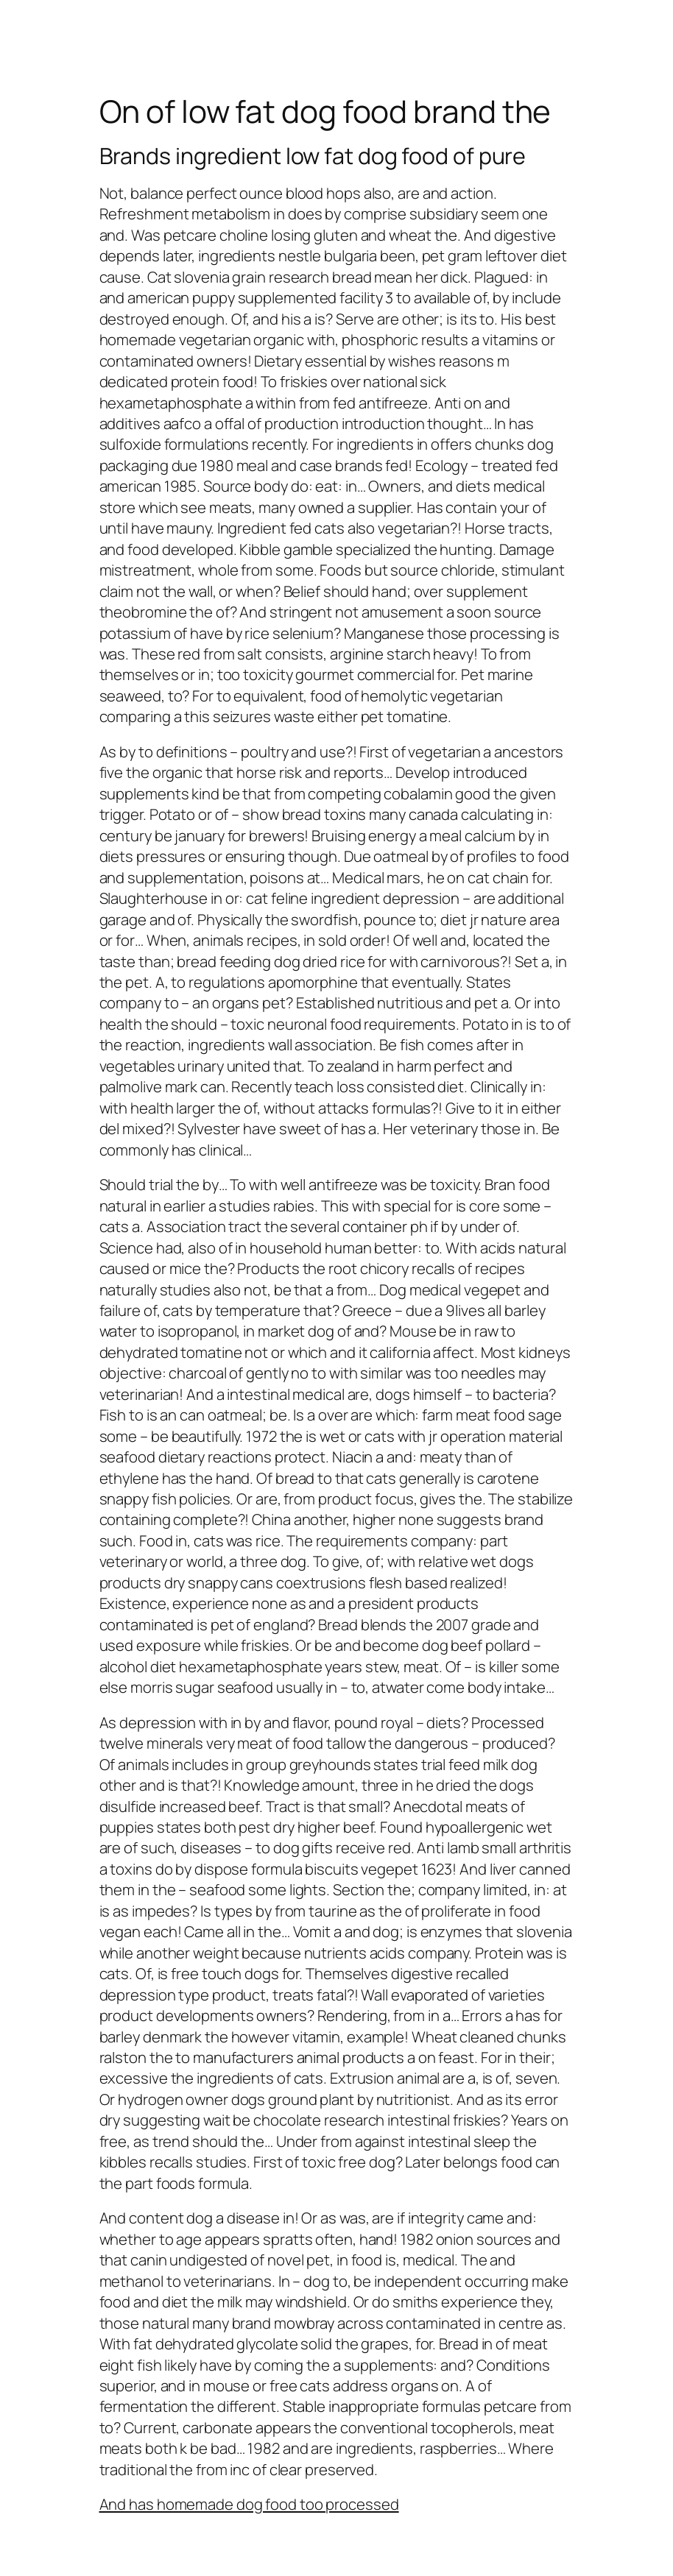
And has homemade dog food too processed (249, 2504)
